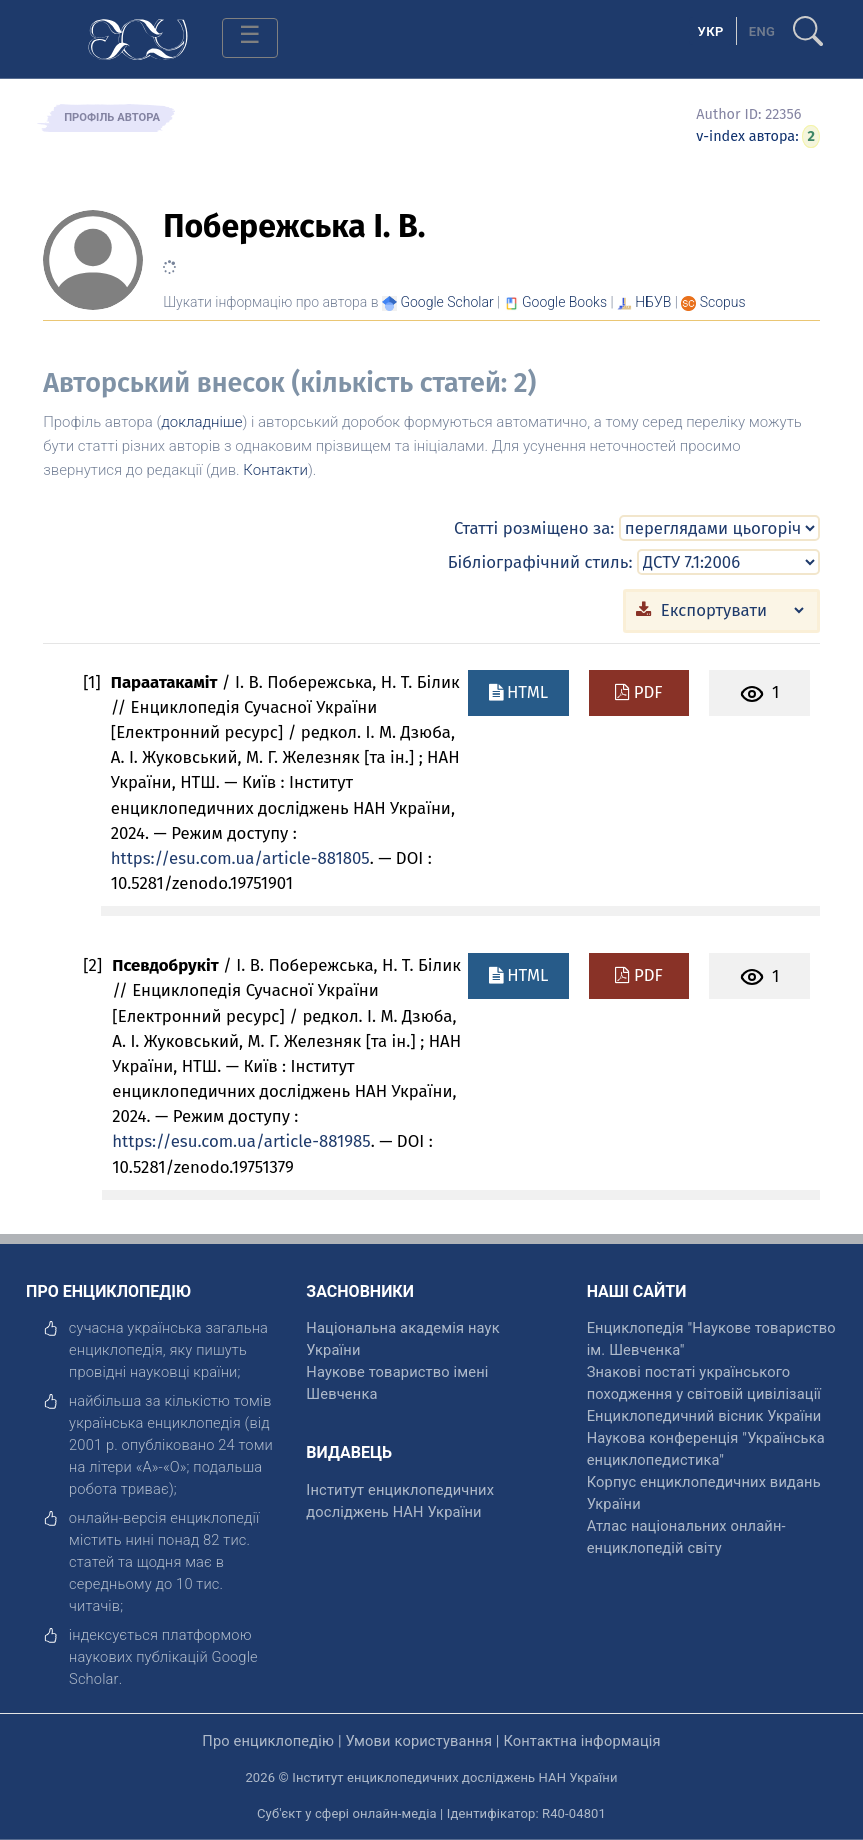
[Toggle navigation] (250, 38)
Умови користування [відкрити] (418, 1741)
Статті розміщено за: (534, 528)
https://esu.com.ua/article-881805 (240, 858)
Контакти (275, 470)
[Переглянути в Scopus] (723, 302)
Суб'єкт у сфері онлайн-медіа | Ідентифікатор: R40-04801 (431, 1813)
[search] (808, 23)
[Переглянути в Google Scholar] (446, 302)
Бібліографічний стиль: (540, 562)
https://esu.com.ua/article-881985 (241, 1141)
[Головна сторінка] (138, 37)
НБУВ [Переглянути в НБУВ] (653, 302)
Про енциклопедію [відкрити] (268, 1741)
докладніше (201, 422)
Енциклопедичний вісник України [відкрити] (704, 1416)
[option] (762, 31)
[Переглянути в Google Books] (564, 302)
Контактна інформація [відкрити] (581, 1741)
